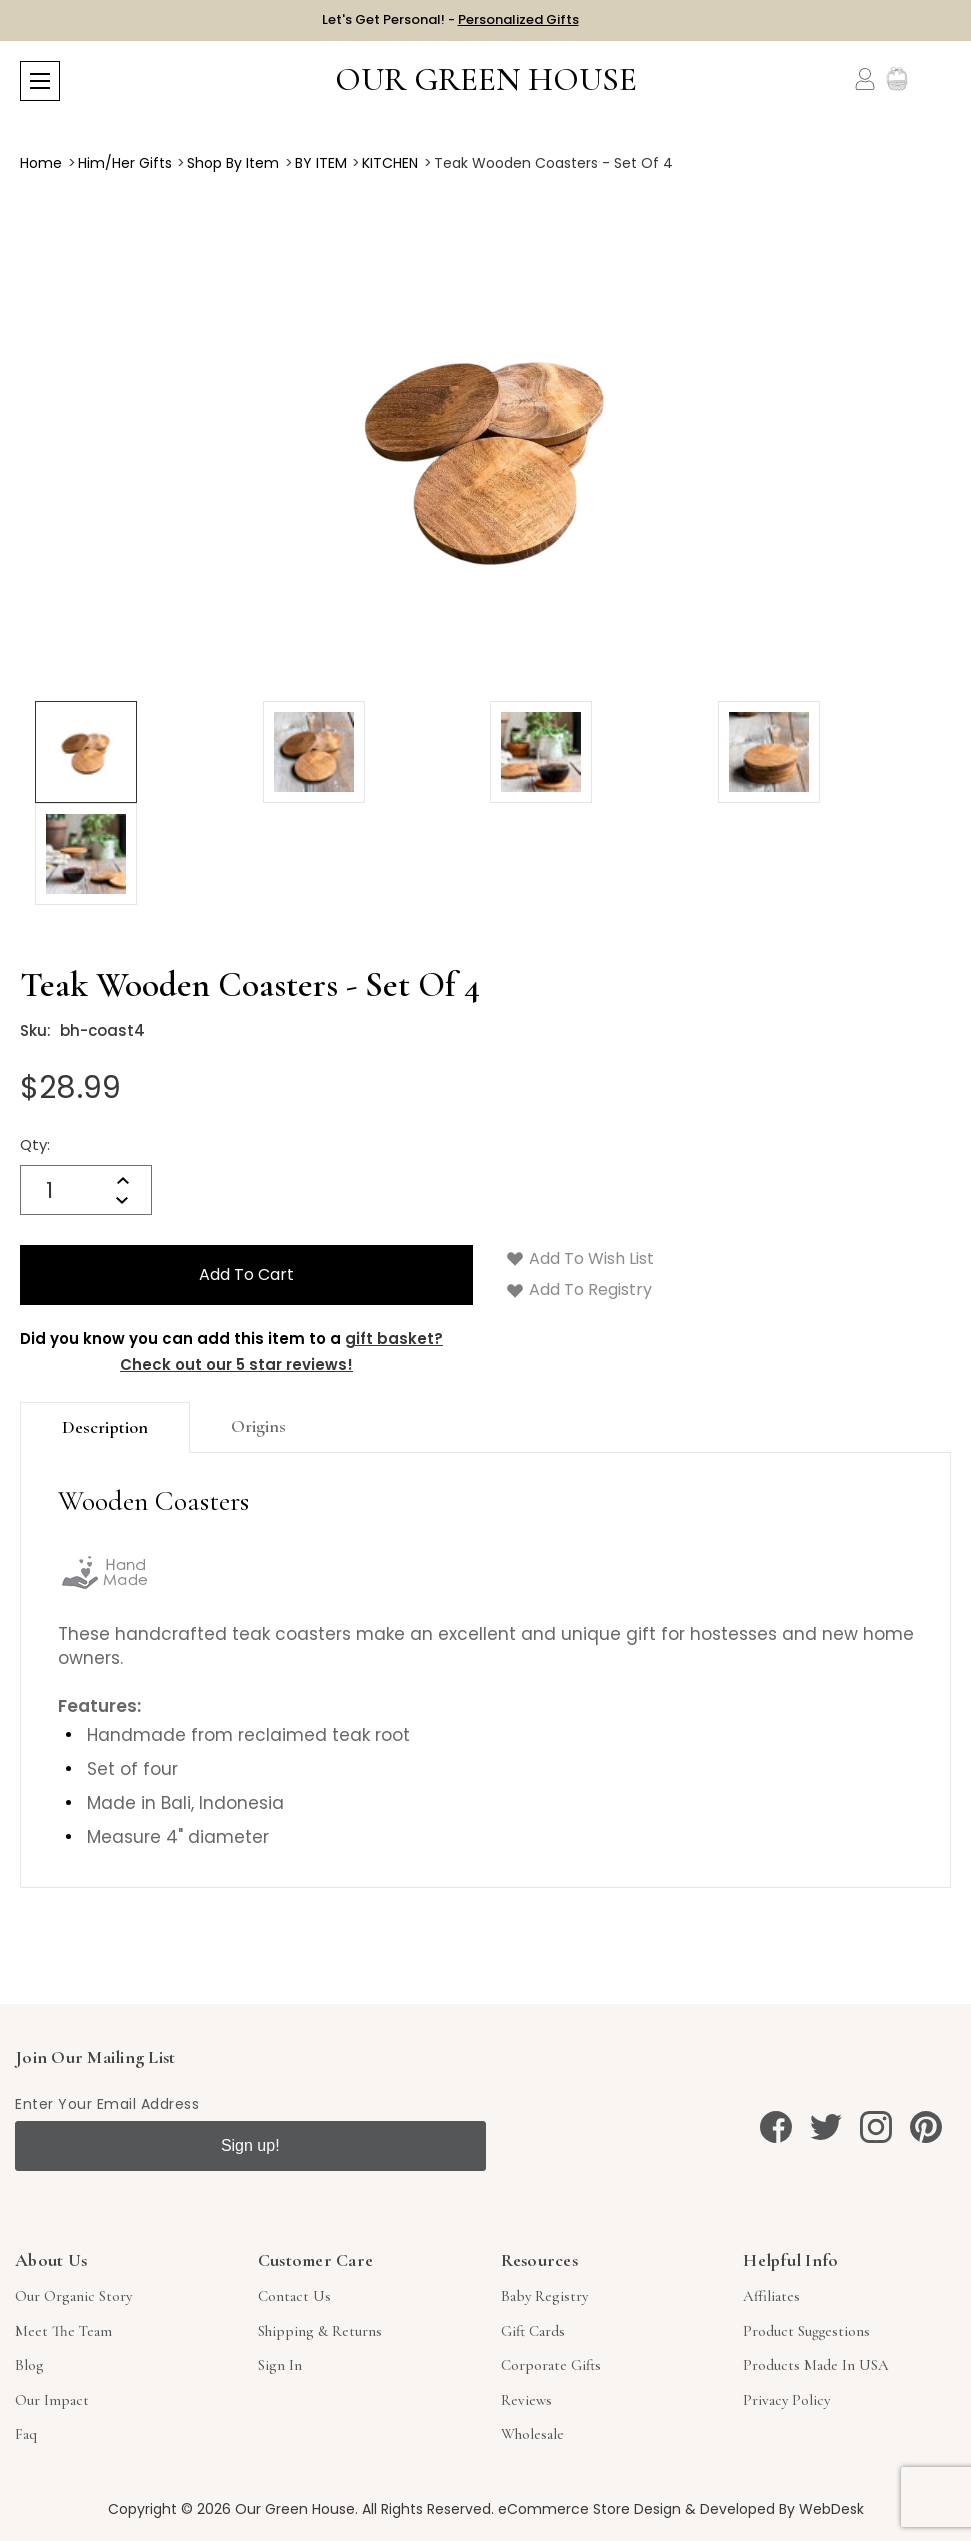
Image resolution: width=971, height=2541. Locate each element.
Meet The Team (63, 2331)
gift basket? (394, 1338)
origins (258, 1426)
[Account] (865, 79)
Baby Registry (544, 2296)
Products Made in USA (816, 2365)
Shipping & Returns (320, 2331)
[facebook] (776, 2127)
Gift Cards (533, 2331)
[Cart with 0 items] (938, 79)
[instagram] (876, 2127)
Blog (29, 2365)
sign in (280, 2365)
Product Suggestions (806, 2331)
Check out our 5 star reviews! (236, 1364)
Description (105, 1427)
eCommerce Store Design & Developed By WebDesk (681, 2509)
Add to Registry (579, 1289)
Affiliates (771, 2296)
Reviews (526, 2400)
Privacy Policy (786, 2400)
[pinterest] (926, 2127)
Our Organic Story (73, 2296)
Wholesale (532, 2434)
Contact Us (294, 2296)
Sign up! (250, 2145)
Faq (26, 2434)
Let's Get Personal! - (450, 19)
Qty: (35, 1144)
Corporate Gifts (551, 2365)
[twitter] (826, 2127)
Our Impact (52, 2400)
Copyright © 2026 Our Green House (231, 2509)
